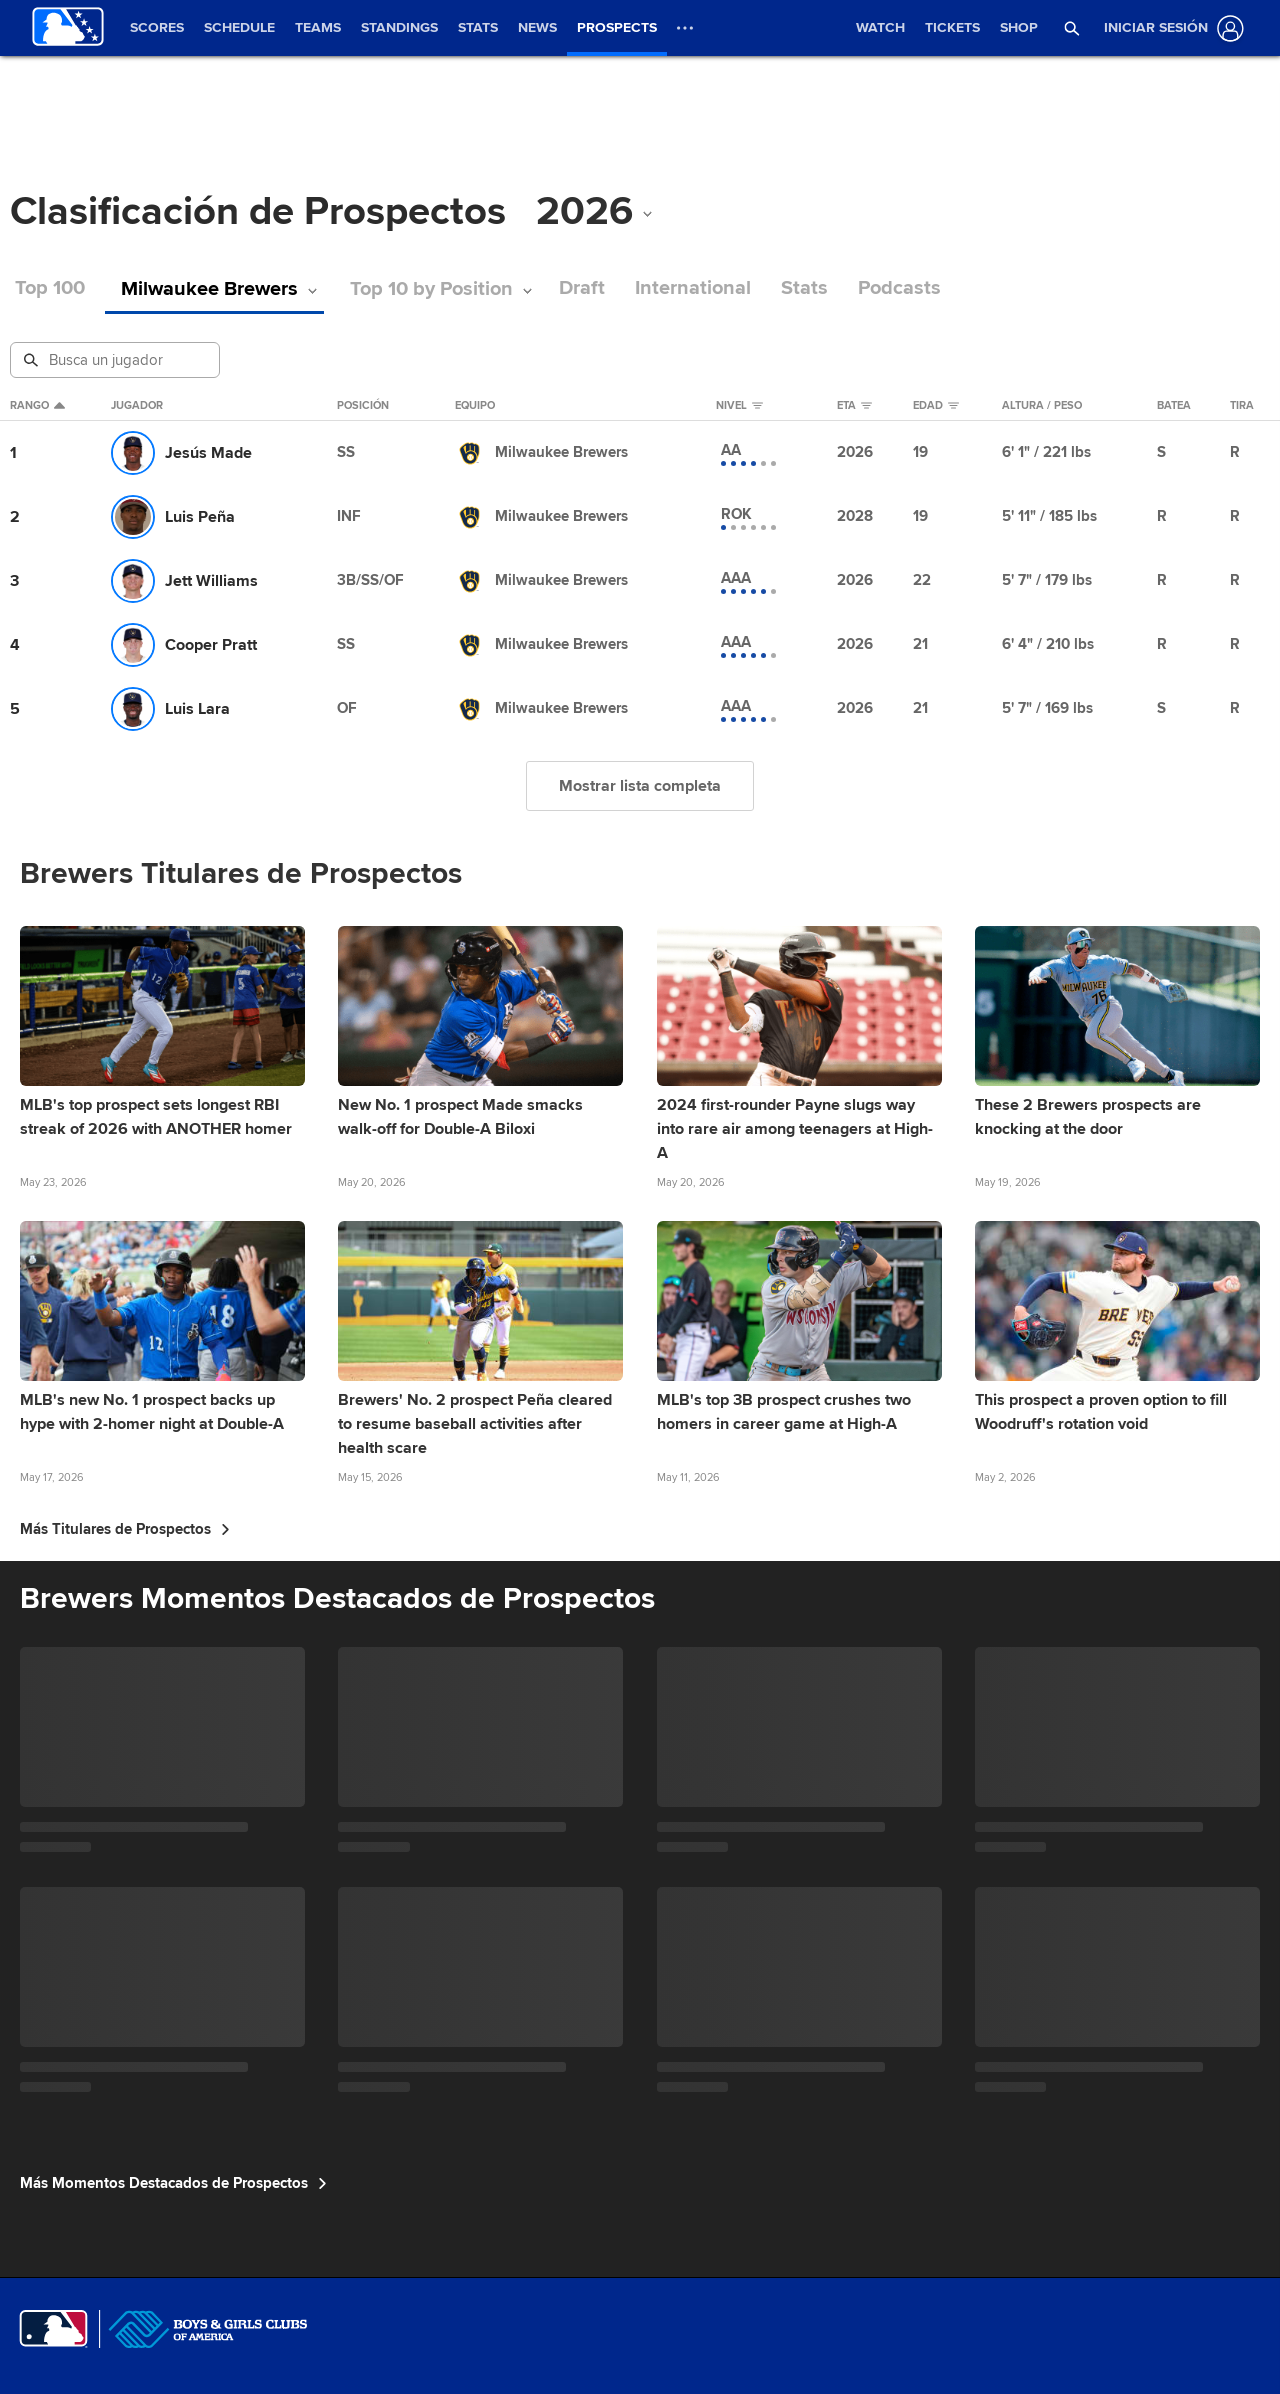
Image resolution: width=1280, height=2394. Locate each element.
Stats (770, 288)
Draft (548, 288)
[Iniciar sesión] (1170, 28)
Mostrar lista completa (640, 786)
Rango (37, 406)
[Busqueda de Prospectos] (117, 360)
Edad (936, 406)
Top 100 (50, 288)
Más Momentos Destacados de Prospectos (173, 2183)
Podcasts (865, 288)
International (659, 288)
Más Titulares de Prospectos (125, 1529)
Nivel (739, 406)
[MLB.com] (53, 2329)
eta (854, 406)
